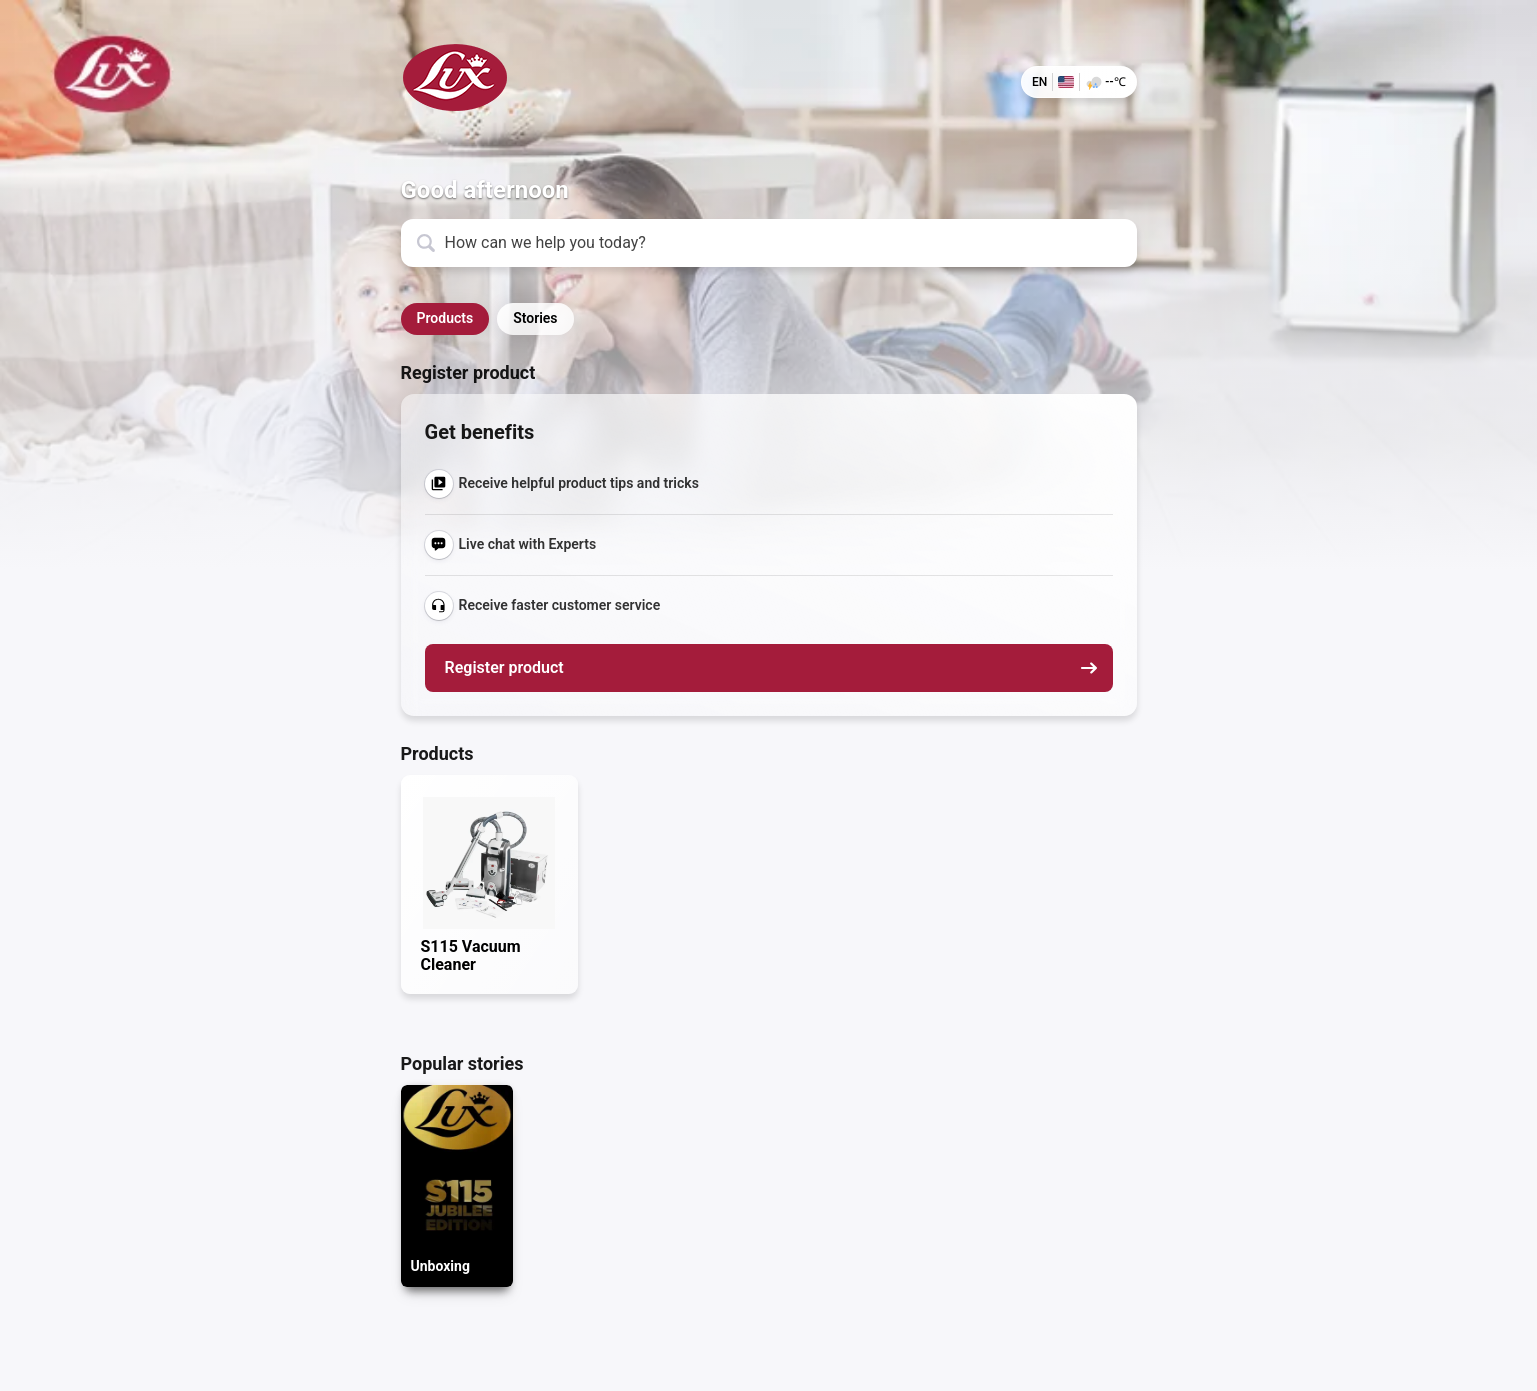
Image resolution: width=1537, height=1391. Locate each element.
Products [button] (445, 318)
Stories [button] (535, 318)
